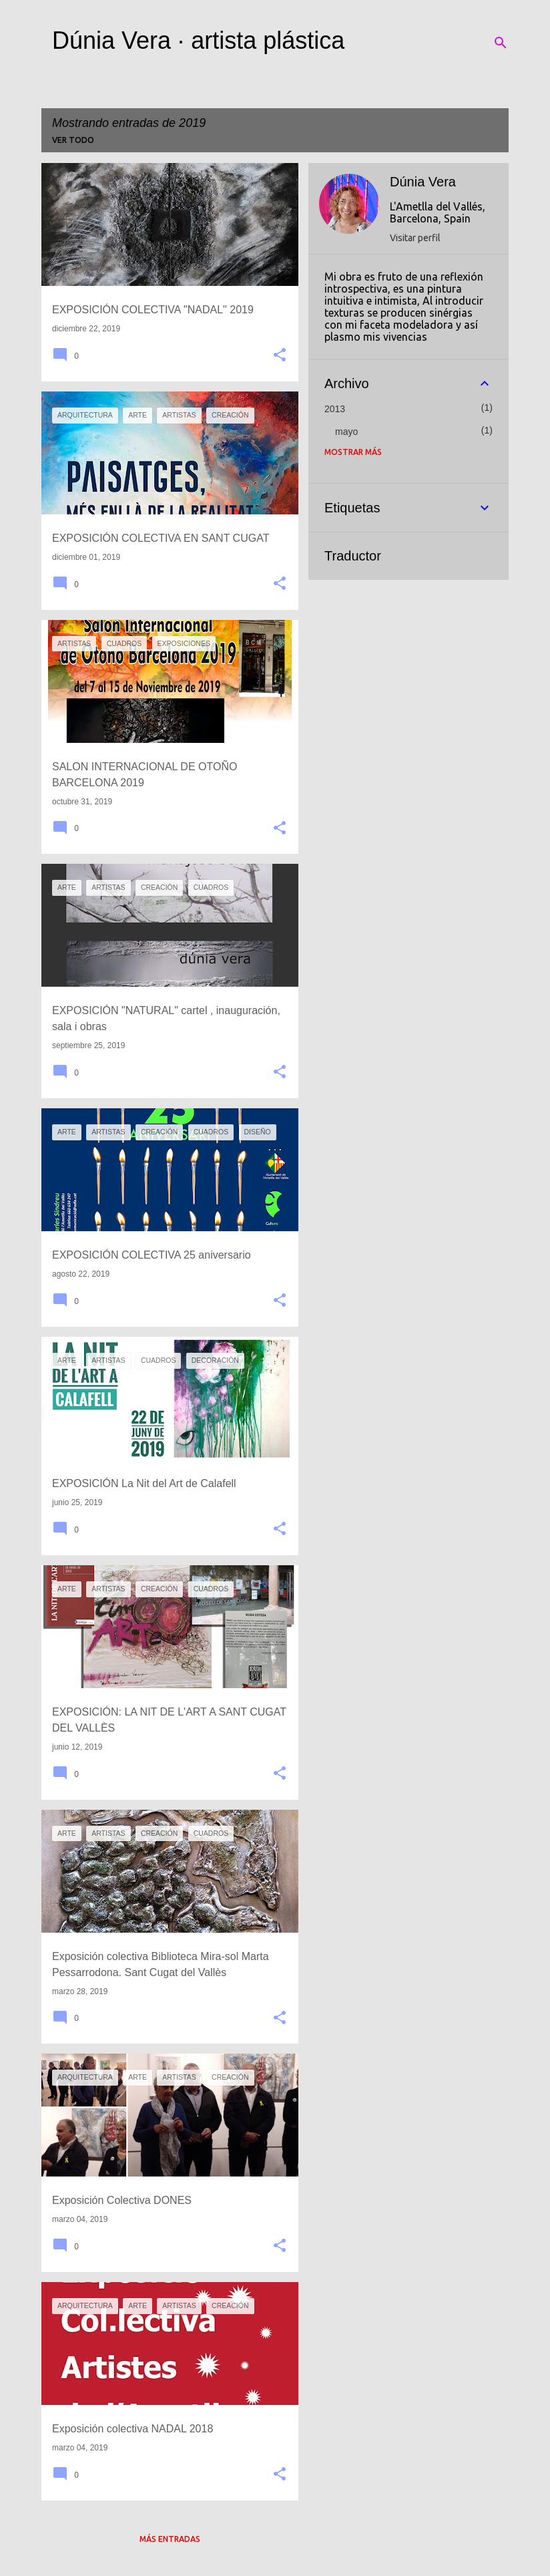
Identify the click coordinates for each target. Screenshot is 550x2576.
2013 (334, 409)
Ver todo (73, 140)
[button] (280, 356)
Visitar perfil (415, 237)
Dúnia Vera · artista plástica (198, 40)
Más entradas (170, 2539)
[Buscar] (501, 43)
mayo (346, 431)
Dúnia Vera (423, 181)
